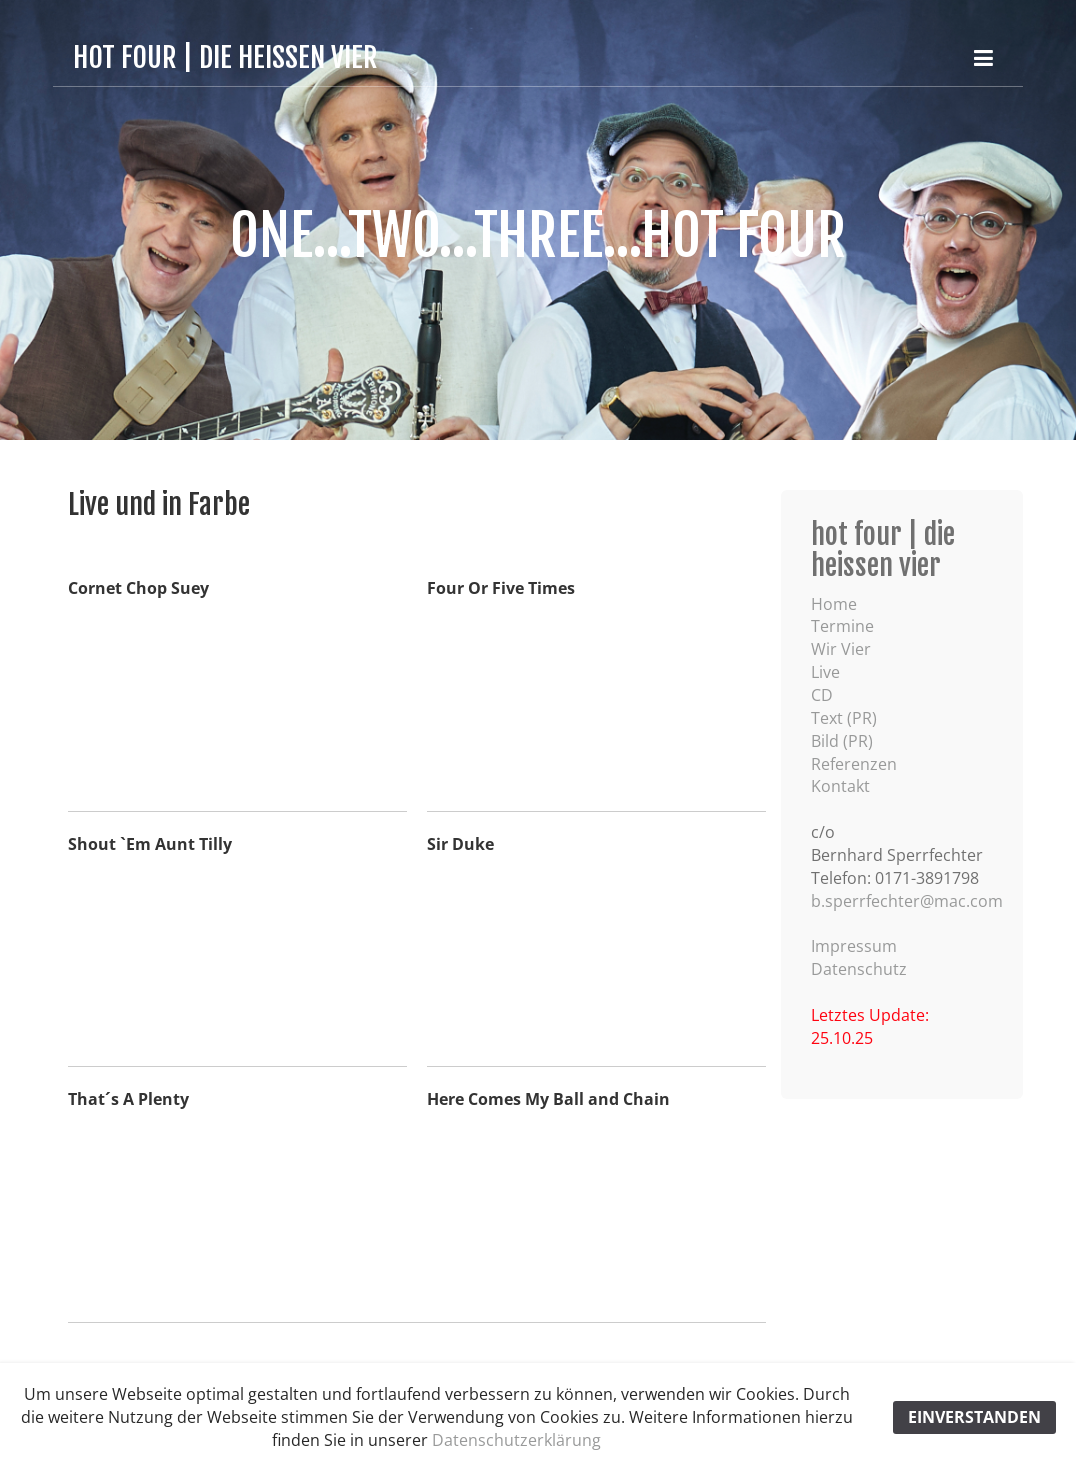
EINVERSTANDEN (974, 1417)
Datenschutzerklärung (516, 1440)
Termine (842, 626)
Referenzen (854, 764)
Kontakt (840, 786)
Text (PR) (844, 718)
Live (825, 672)
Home (834, 604)
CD (822, 695)
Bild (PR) (842, 741)
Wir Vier (841, 649)
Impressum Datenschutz (859, 957)
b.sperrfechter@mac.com (907, 901)
